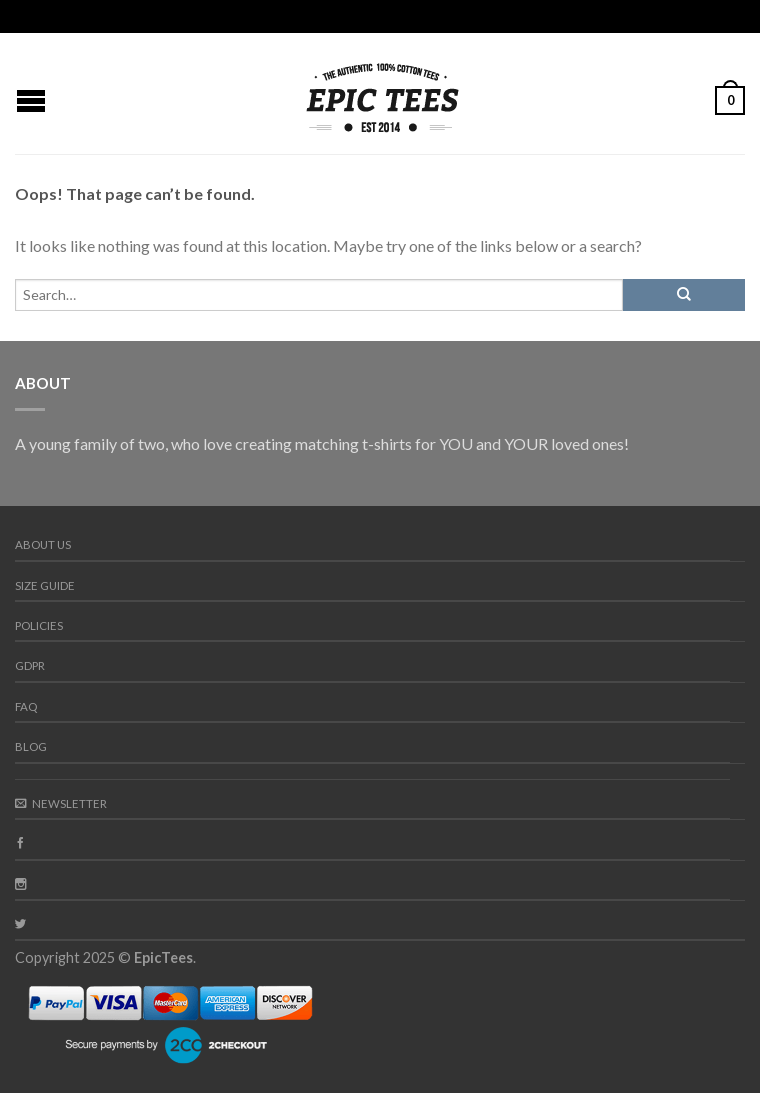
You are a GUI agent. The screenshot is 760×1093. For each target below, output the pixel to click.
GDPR (30, 665)
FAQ (26, 706)
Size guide (45, 585)
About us (43, 544)
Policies (39, 625)
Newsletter (61, 803)
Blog (31, 746)
